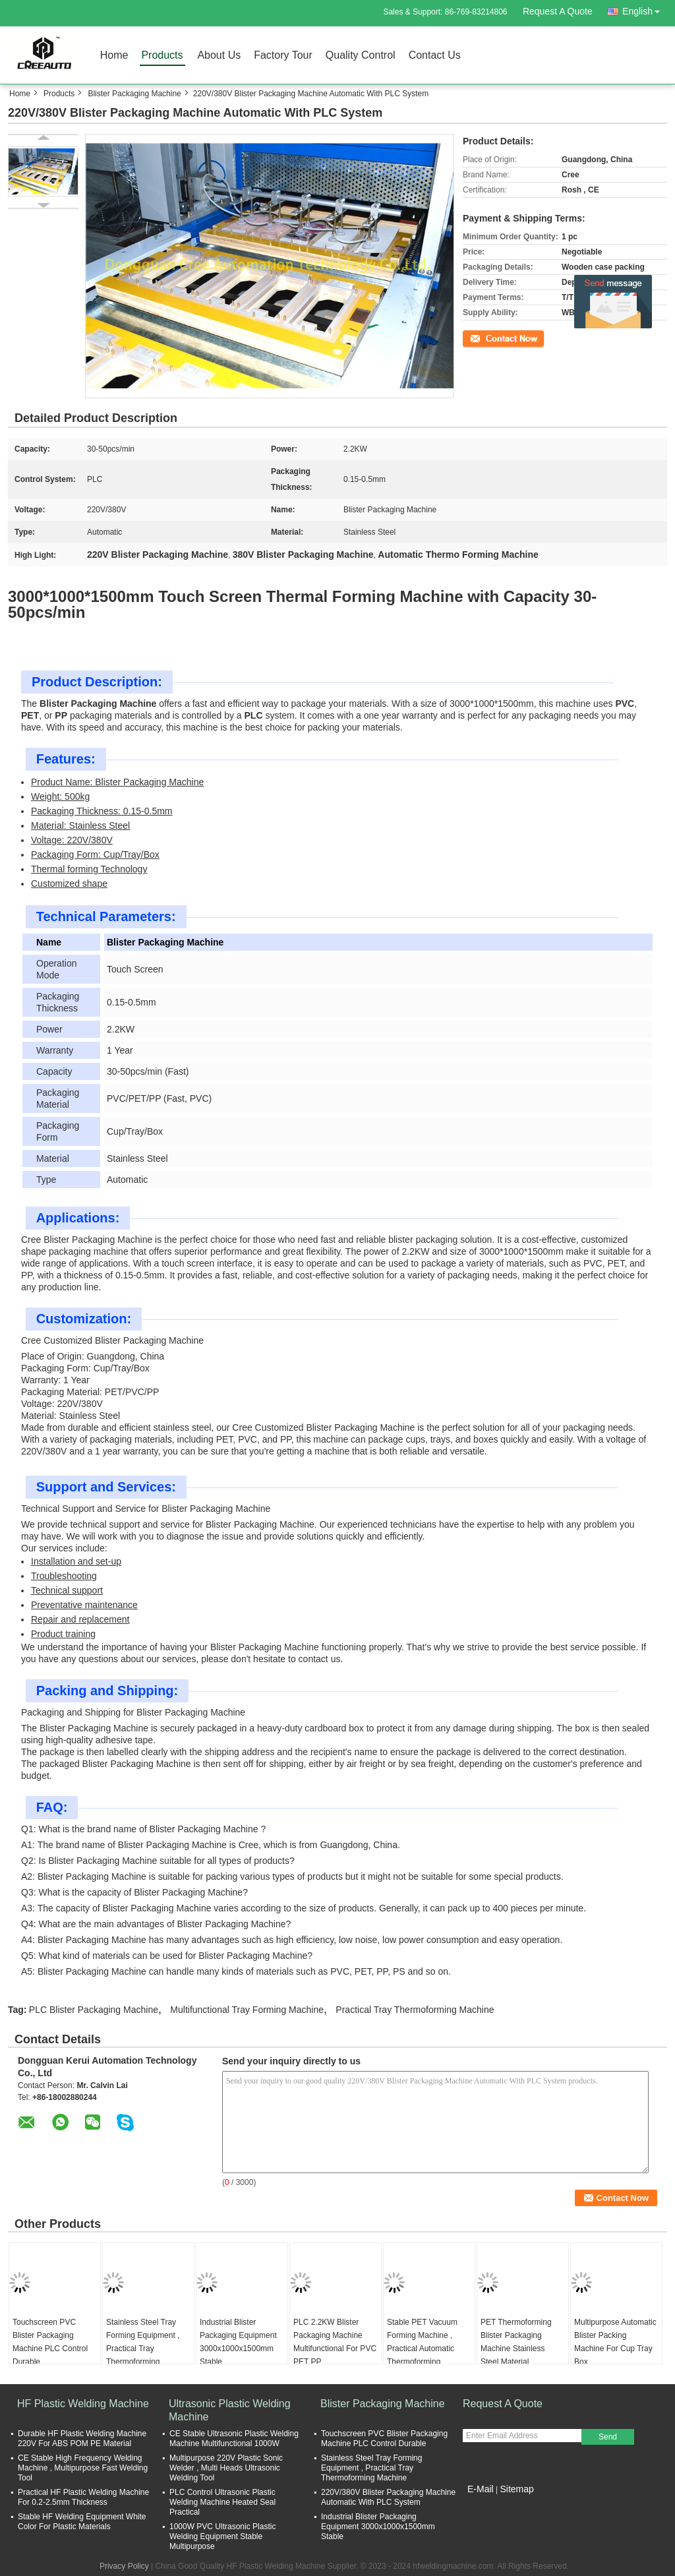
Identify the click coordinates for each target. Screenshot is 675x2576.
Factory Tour (283, 55)
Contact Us (435, 55)
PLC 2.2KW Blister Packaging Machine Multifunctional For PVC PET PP (334, 2342)
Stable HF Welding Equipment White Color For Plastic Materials (82, 2521)
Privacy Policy (124, 2566)
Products (162, 55)
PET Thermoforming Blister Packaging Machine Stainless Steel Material (516, 2342)
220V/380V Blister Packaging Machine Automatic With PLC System (388, 2497)
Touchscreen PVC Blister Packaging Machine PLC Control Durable (50, 2342)
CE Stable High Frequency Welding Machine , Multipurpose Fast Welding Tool (83, 2467)
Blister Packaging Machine (134, 93)
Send (608, 2436)
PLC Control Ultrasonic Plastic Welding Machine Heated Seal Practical (222, 2502)
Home (114, 55)
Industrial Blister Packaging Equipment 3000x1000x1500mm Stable (238, 2342)
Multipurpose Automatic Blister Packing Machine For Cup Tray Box (615, 2342)
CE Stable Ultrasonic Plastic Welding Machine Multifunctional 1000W (234, 2438)
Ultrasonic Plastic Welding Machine (230, 2410)
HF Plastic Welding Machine (83, 2403)
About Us (219, 55)
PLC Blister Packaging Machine (93, 2009)
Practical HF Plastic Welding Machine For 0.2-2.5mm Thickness (83, 2497)
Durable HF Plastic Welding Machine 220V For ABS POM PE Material (82, 2438)
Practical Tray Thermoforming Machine (415, 2009)
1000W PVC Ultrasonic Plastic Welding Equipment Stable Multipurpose (222, 2536)
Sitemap (516, 2489)
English (644, 8)
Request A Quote (558, 11)
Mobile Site (486, 2505)
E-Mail (480, 2489)
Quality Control (361, 55)
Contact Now (485, 337)
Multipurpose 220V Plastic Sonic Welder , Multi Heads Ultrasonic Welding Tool (226, 2467)
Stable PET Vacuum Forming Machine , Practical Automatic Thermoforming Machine (422, 2349)
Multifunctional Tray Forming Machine (247, 2009)
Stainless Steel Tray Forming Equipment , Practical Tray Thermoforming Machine (142, 2349)
